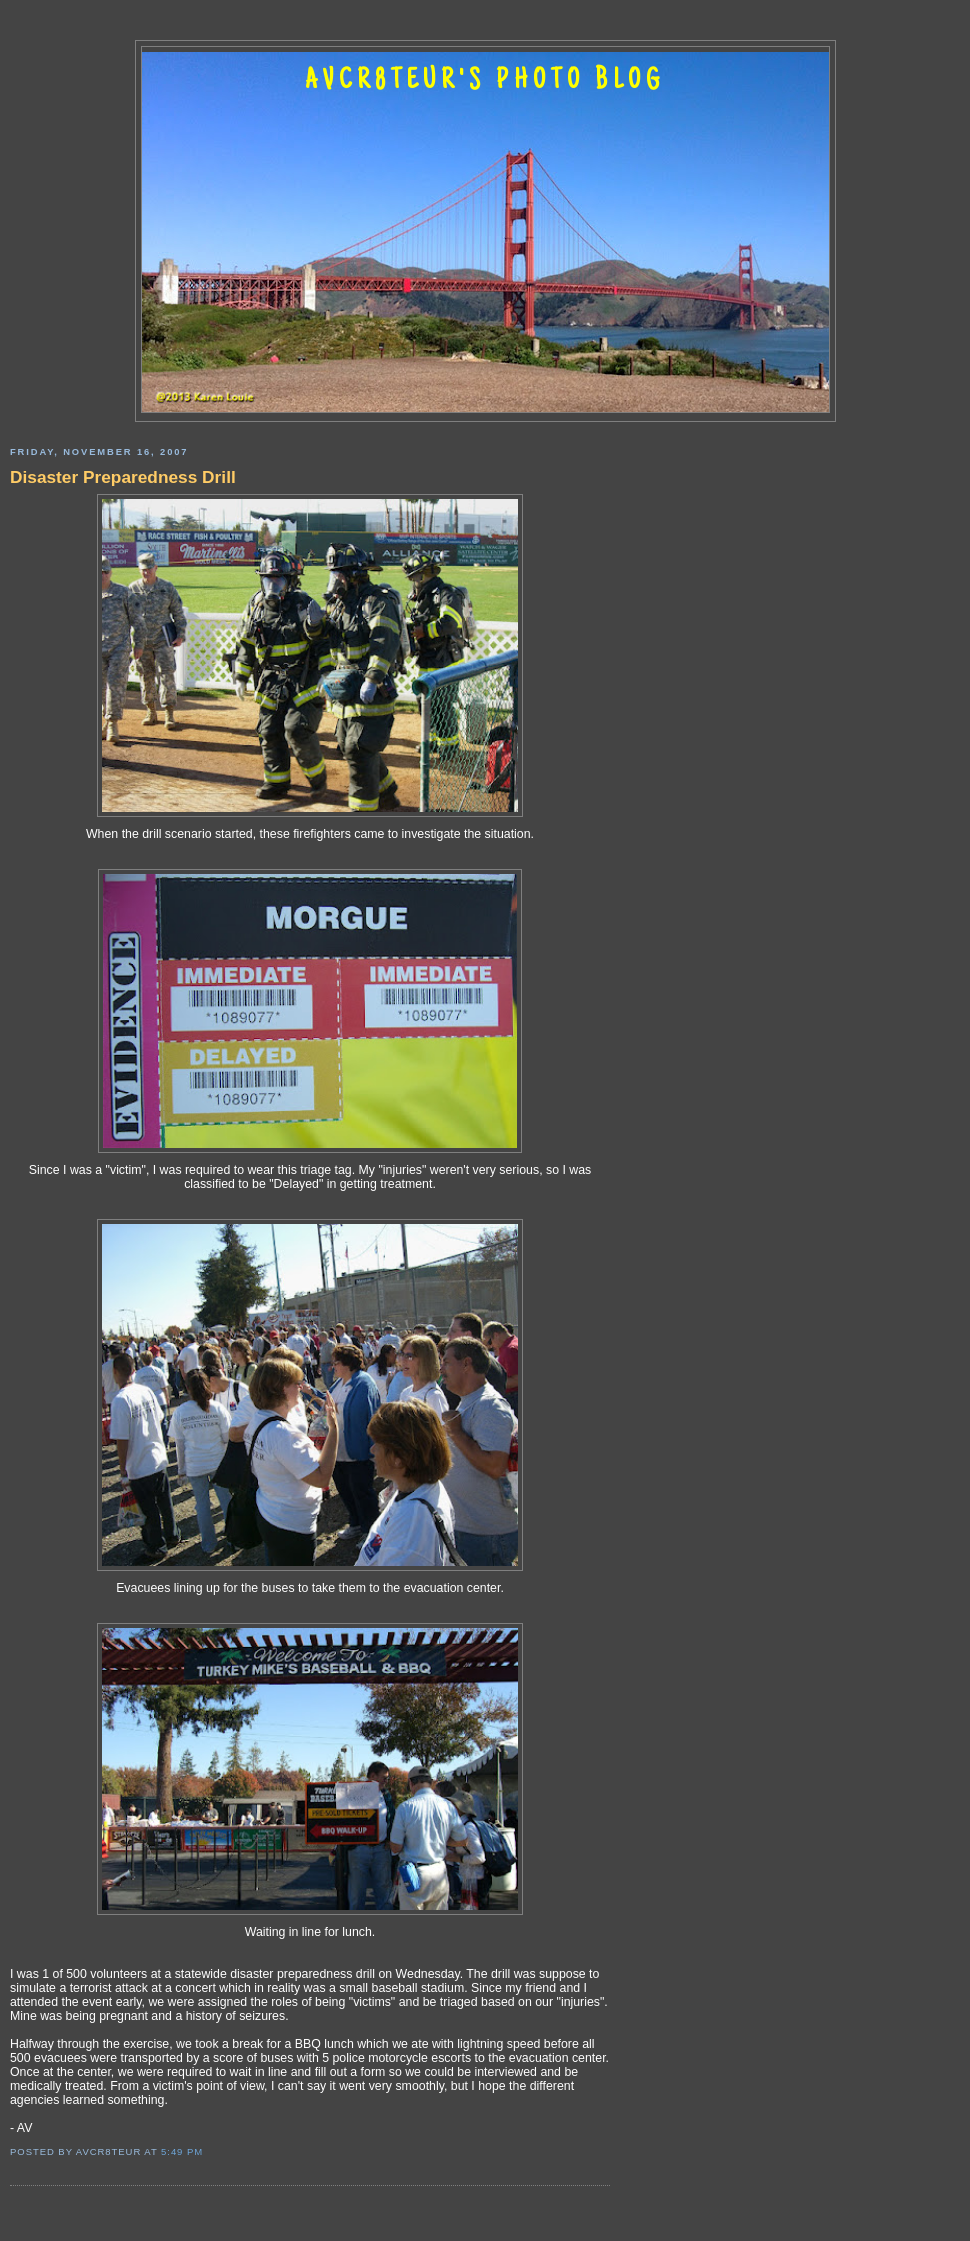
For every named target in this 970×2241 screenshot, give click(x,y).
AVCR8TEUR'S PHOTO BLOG (485, 82)
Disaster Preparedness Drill (123, 477)
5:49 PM (182, 2151)
